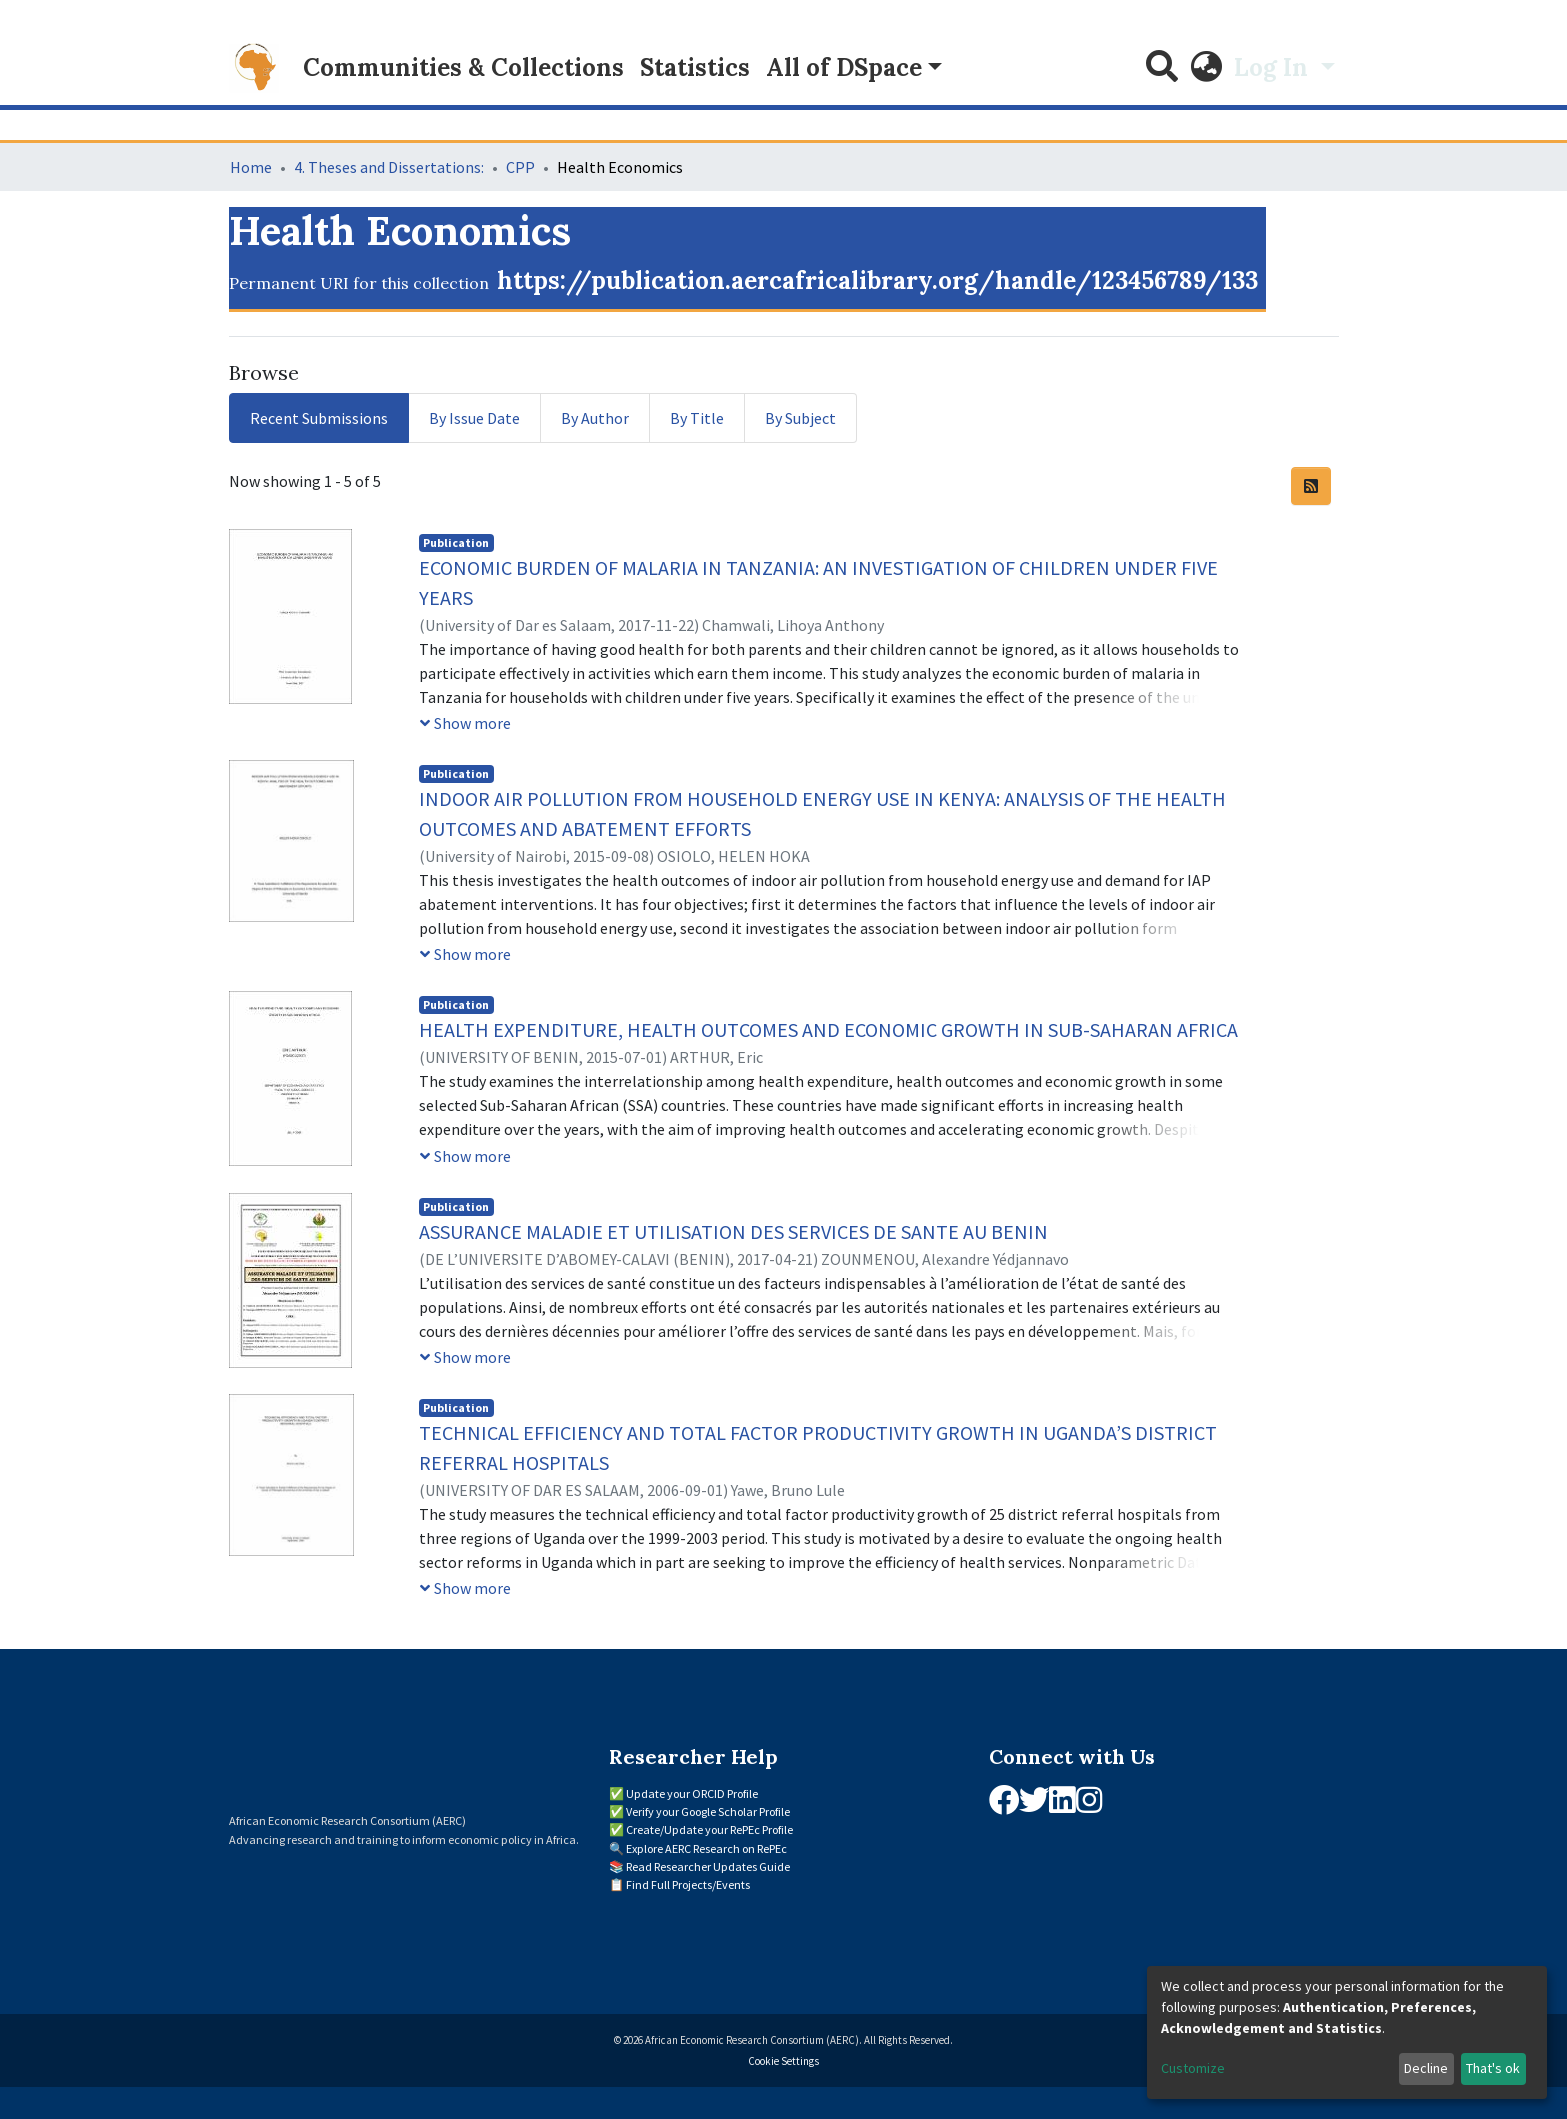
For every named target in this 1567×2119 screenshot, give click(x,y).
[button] (1206, 68)
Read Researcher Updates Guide (708, 1866)
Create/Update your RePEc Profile (709, 1829)
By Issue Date (474, 418)
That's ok (1493, 2068)
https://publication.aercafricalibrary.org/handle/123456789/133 (877, 280)
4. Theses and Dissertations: (389, 167)
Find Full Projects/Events (688, 1884)
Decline (1426, 2068)
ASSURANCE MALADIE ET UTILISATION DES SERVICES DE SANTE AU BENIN (733, 1231)
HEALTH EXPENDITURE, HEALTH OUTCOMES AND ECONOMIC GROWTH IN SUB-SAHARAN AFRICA (828, 1029)
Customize (1193, 2068)
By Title (697, 418)
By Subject (800, 418)
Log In (1274, 67)
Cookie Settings (783, 2061)
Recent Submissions (319, 418)
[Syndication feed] (1311, 486)
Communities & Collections (463, 67)
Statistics (695, 67)
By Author (595, 418)
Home (251, 167)
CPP (520, 167)
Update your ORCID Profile (692, 1793)
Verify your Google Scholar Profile (708, 1811)
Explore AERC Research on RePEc (706, 1848)
